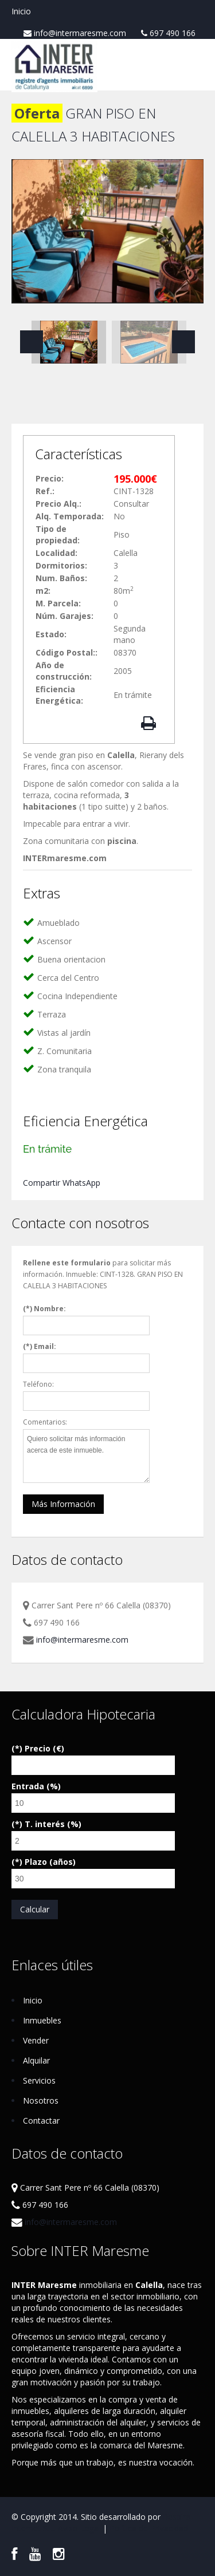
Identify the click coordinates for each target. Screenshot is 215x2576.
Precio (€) (44, 1748)
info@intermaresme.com (75, 33)
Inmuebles (42, 2020)
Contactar (41, 2120)
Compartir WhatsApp (61, 1182)
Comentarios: (45, 1422)
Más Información (63, 1503)
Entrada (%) (36, 1786)
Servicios (39, 2080)
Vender (36, 2040)
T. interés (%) (53, 1823)
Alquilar (36, 2060)
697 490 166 (168, 33)
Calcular (34, 1909)
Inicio (21, 11)
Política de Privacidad (149, 2528)
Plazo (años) (50, 1861)
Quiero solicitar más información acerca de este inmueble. (86, 1456)
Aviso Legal (79, 2528)
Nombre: (50, 1308)
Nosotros (40, 2100)
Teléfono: (38, 1384)
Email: (45, 1346)
